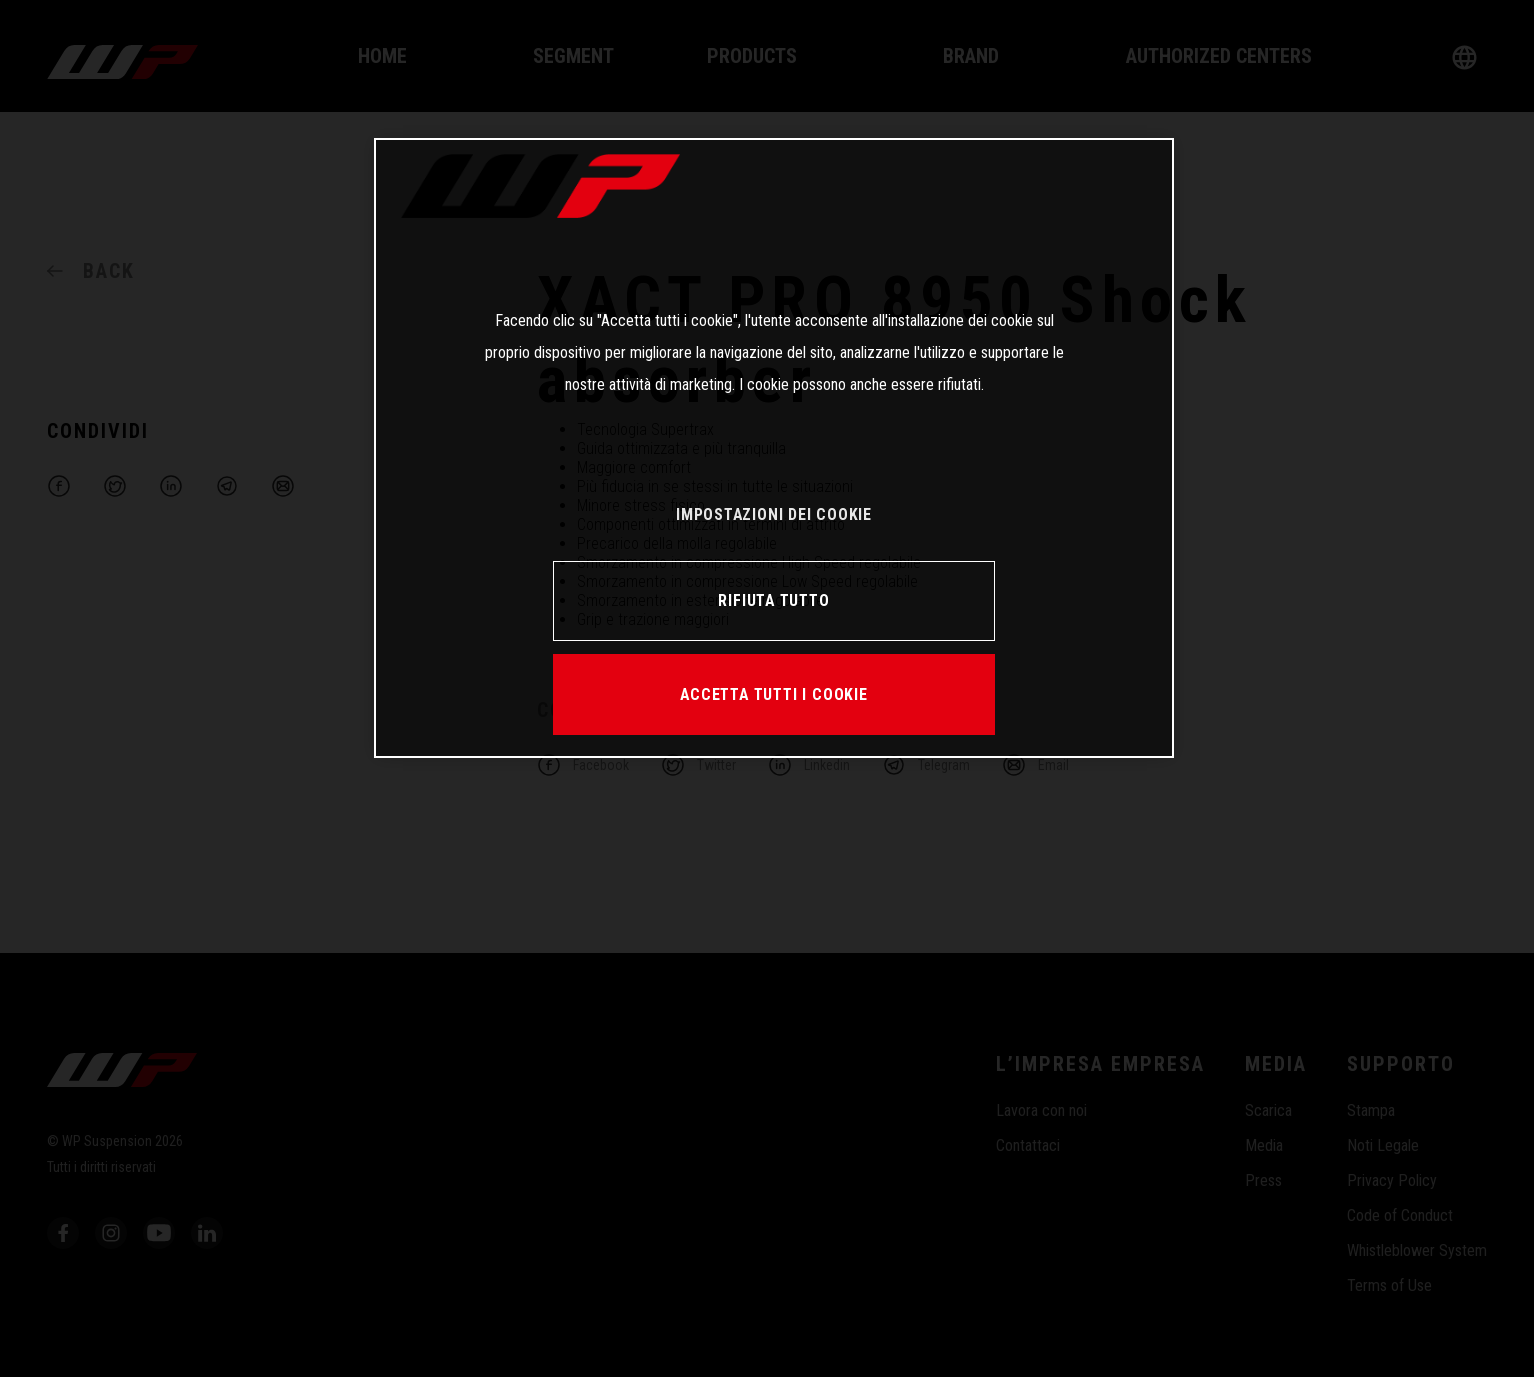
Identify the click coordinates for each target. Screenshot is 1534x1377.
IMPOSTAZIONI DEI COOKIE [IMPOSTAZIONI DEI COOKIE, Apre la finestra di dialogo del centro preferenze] (774, 514)
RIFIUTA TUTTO (773, 600)
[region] (774, 448)
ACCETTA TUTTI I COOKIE (773, 694)
